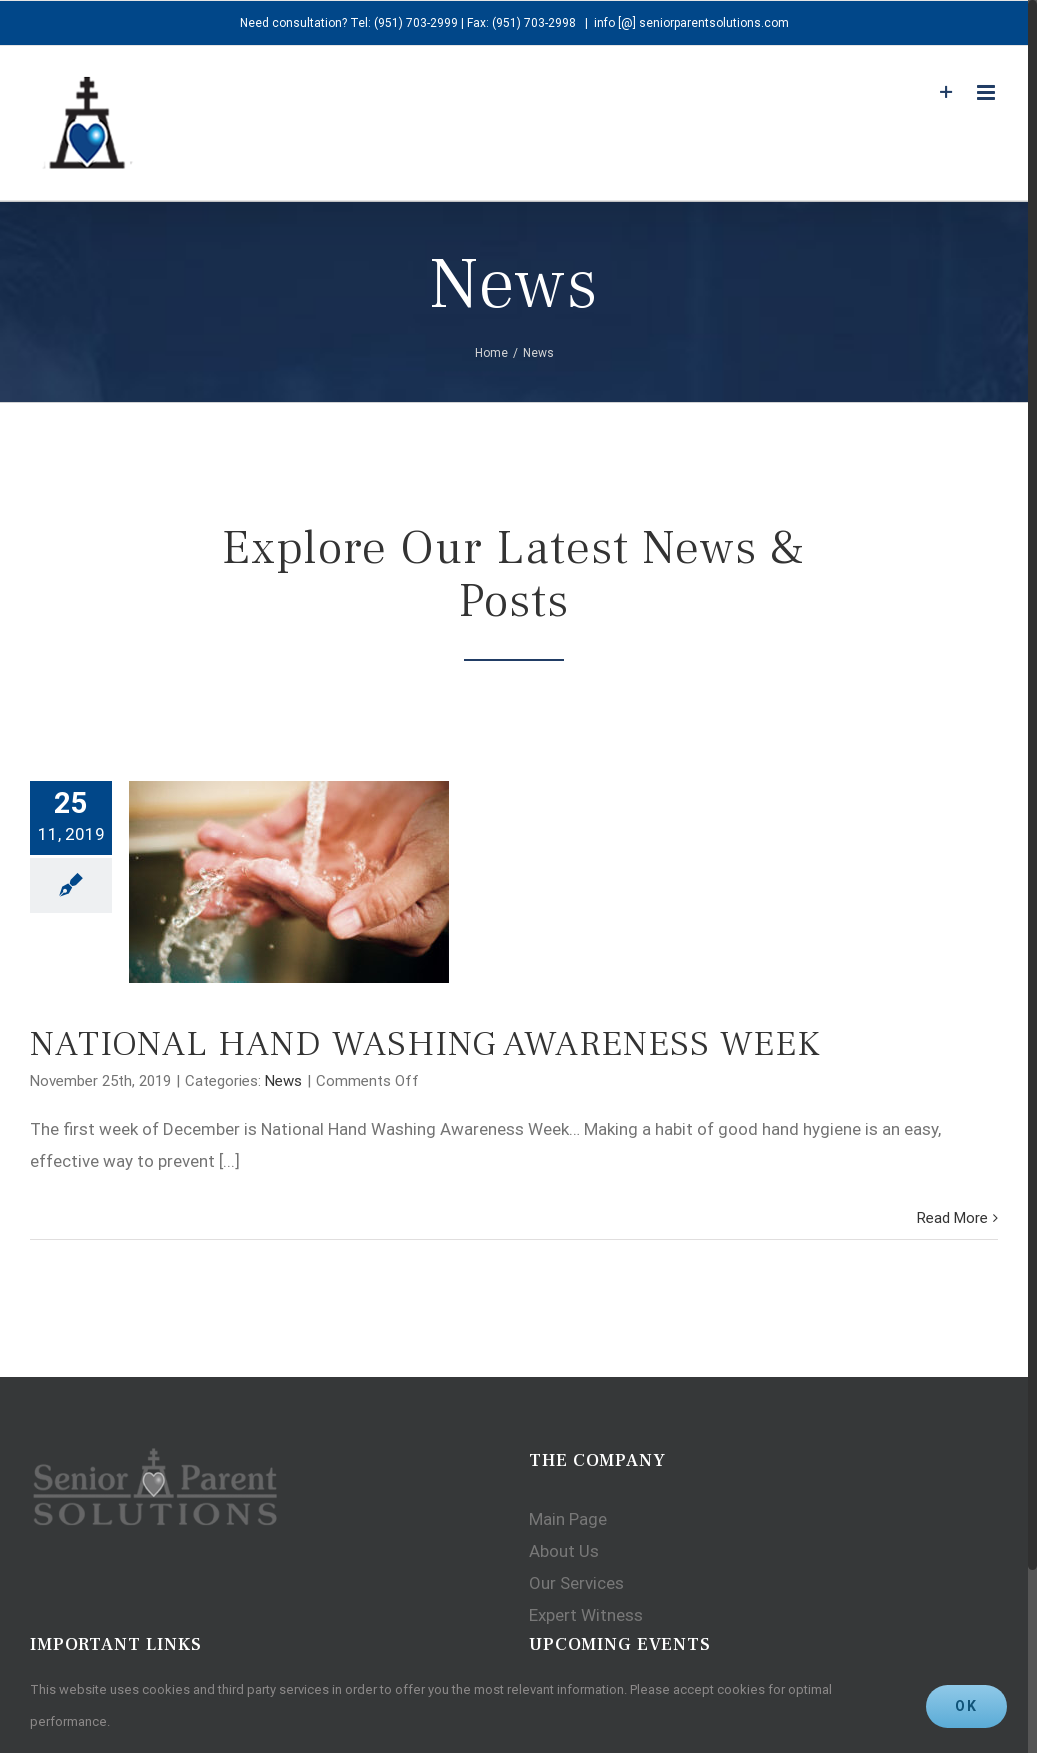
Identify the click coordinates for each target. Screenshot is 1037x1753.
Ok (966, 1706)
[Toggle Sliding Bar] (946, 92)
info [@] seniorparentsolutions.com (691, 23)
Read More (952, 1218)
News (283, 1081)
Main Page (568, 1519)
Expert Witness (586, 1615)
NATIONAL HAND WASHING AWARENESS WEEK (425, 1044)
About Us (564, 1551)
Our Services (576, 1583)
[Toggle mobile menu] (987, 92)
